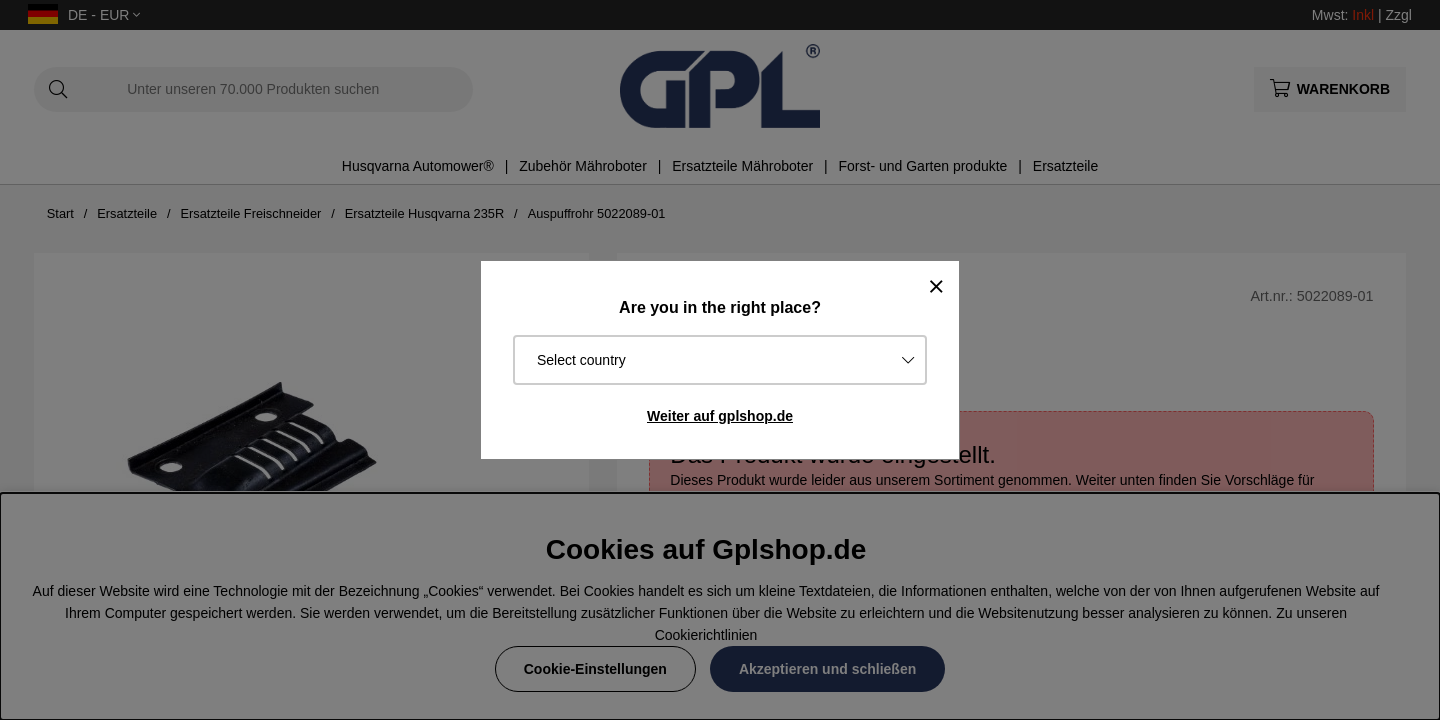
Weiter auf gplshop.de (720, 416)
